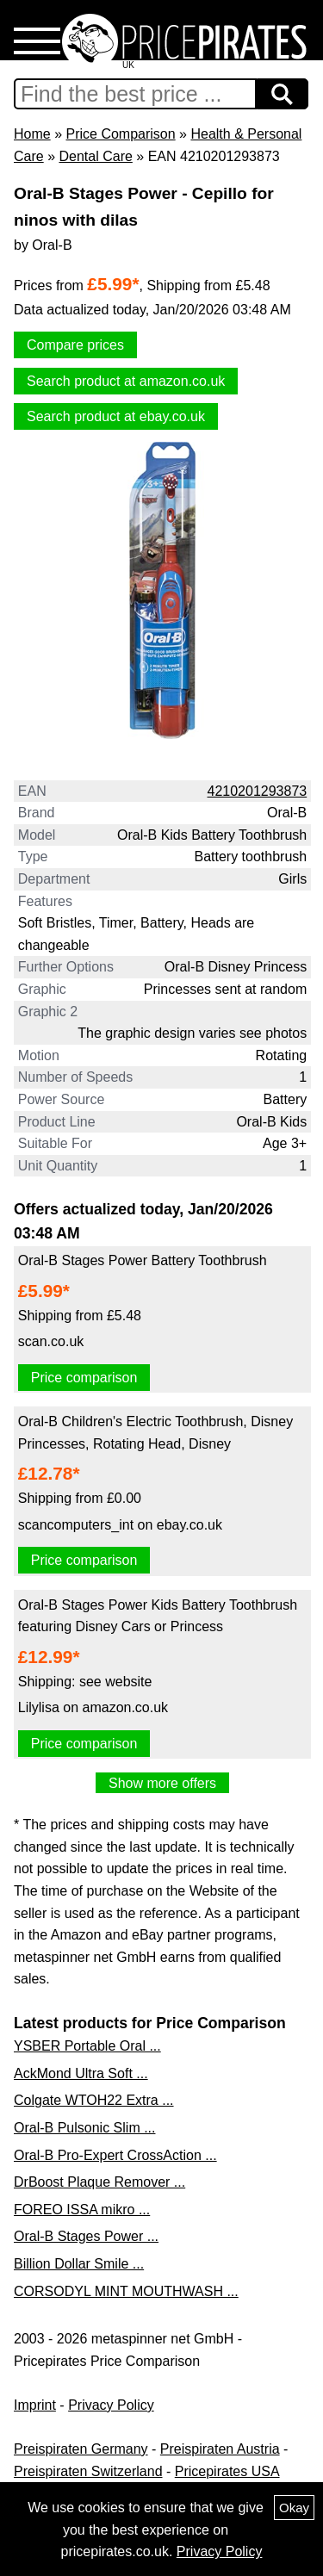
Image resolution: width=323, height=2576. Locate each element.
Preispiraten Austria (220, 2449)
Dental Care (95, 156)
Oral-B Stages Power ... (86, 2236)
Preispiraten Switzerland (88, 2471)
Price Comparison (120, 134)
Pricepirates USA (227, 2471)
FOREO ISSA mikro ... (82, 2209)
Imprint (35, 2405)
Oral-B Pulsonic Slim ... (84, 2127)
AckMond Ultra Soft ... (81, 2073)
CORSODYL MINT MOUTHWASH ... (126, 2291)
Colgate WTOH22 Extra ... (94, 2100)
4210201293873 (257, 791)
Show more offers (162, 1783)
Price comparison (84, 1377)
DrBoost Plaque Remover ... (99, 2182)
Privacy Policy (111, 2405)
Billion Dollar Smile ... (79, 2263)
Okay (294, 2507)
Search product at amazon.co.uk (126, 381)
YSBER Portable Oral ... (87, 2046)
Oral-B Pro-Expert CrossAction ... (115, 2155)
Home (32, 134)
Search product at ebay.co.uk (116, 416)
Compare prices (75, 345)
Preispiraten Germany (81, 2449)
